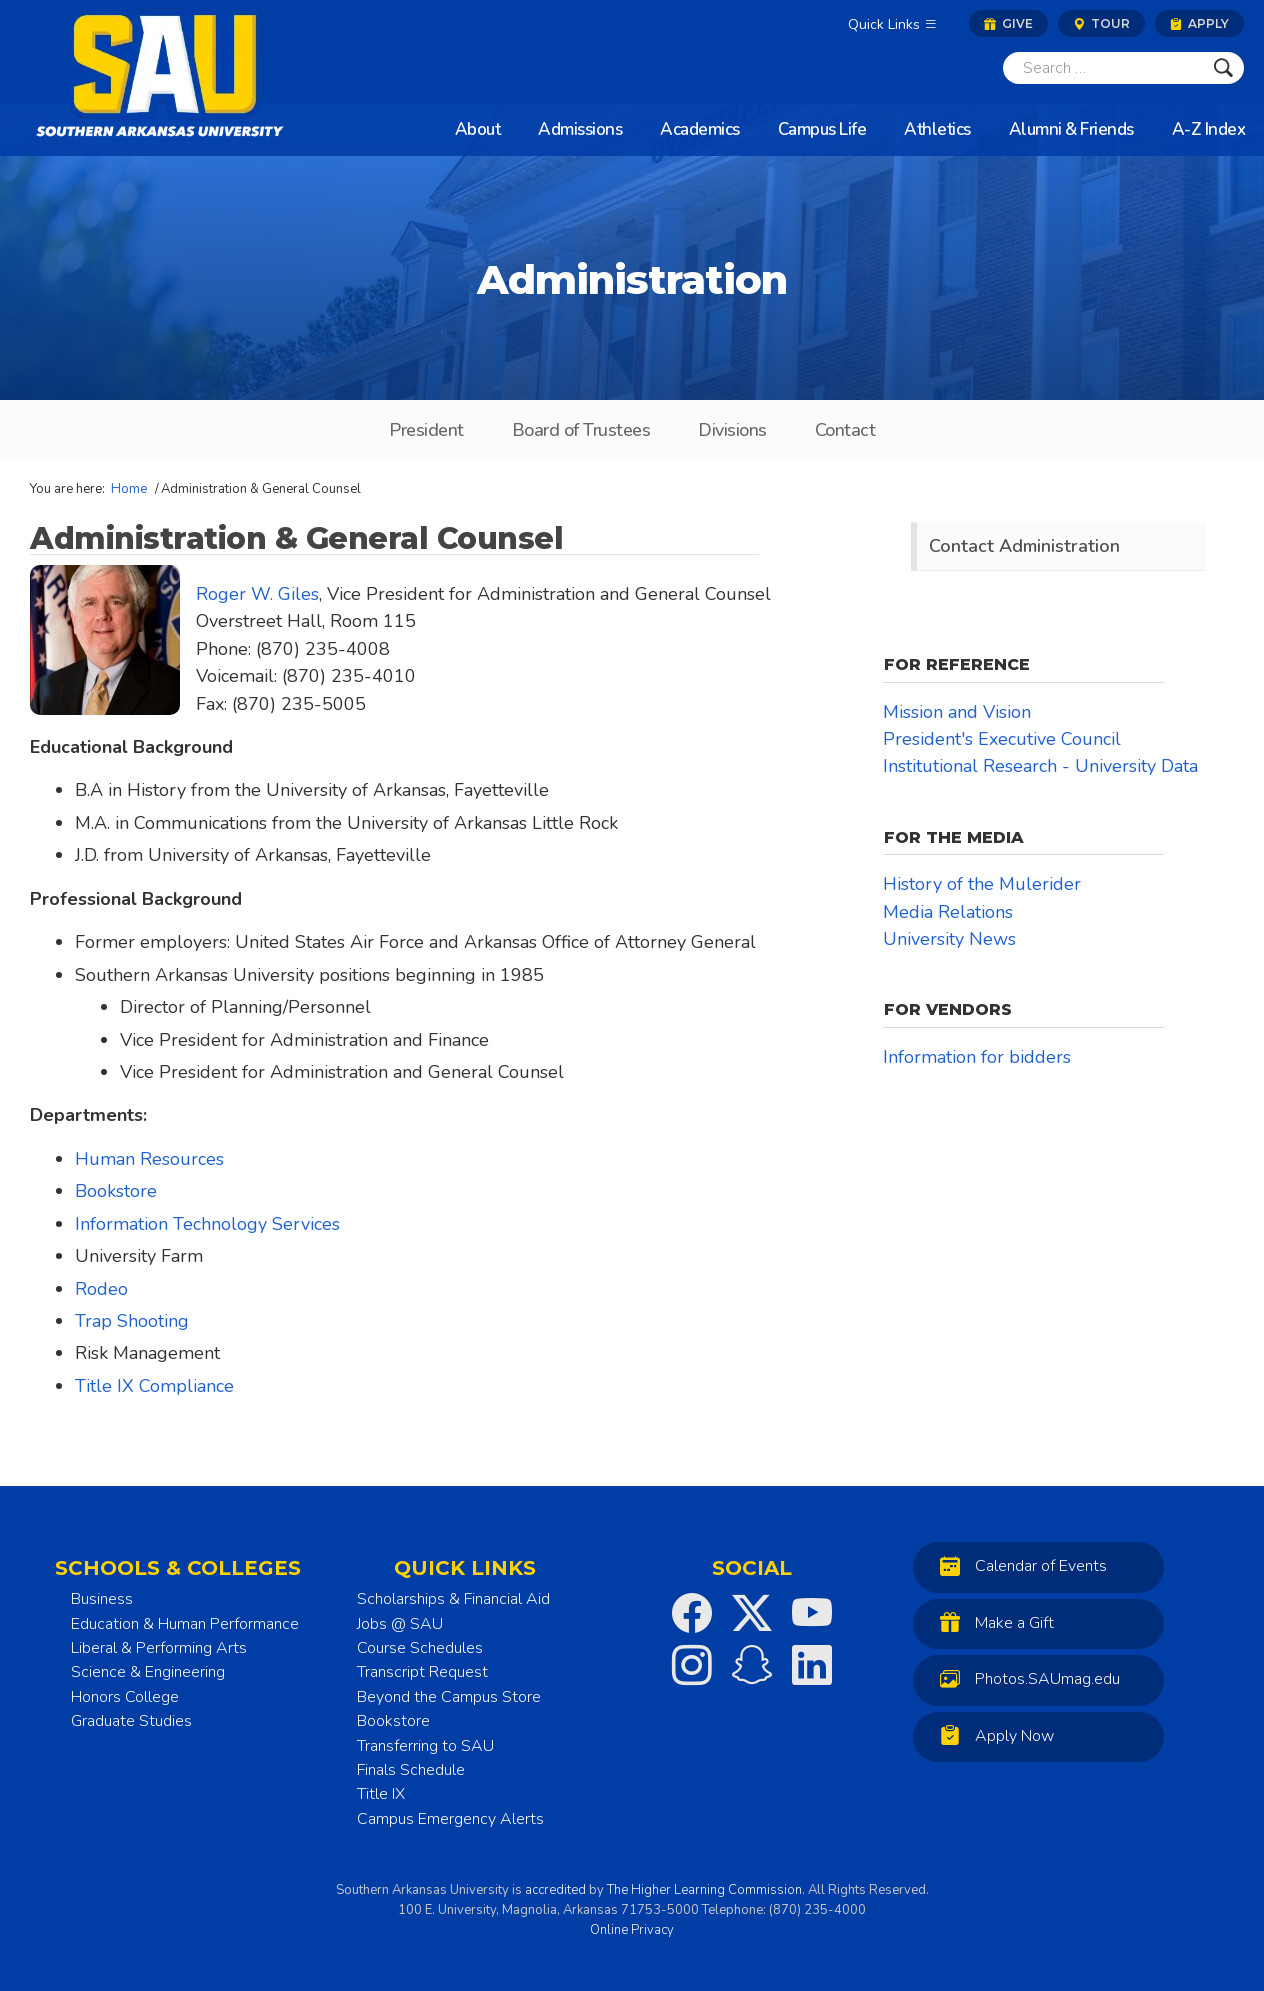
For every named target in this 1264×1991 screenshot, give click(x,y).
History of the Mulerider (982, 884)
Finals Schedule (411, 1770)
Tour (1101, 23)
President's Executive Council (1002, 739)
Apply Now (992, 1735)
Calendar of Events (1018, 1565)
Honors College (125, 1697)
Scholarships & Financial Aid (453, 1599)
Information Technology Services (207, 1224)
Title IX (381, 1794)
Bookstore (116, 1191)
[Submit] (1223, 68)
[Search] (1103, 68)
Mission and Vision (957, 712)
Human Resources (149, 1159)
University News (949, 939)
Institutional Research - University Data (1040, 766)
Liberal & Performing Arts (159, 1648)
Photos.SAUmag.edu (1025, 1678)
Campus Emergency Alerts (450, 1819)
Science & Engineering (148, 1672)
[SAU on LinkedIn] (812, 1665)
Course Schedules (420, 1648)
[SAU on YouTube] (812, 1613)
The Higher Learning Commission (704, 1890)
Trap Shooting (132, 1321)
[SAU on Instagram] (692, 1665)
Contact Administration (1024, 546)
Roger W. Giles (257, 594)
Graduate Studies (131, 1721)
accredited (555, 1890)
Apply (1199, 23)
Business (102, 1599)
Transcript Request (422, 1672)
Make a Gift (992, 1622)
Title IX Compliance (154, 1386)
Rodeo (101, 1289)
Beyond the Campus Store (449, 1697)
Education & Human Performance (185, 1624)
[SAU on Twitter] (752, 1613)
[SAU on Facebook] (692, 1613)
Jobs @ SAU (400, 1624)
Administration (632, 279)
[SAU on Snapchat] (752, 1665)
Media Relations (948, 912)
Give (1008, 23)
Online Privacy (632, 1930)
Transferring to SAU (425, 1746)
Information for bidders (977, 1057)
